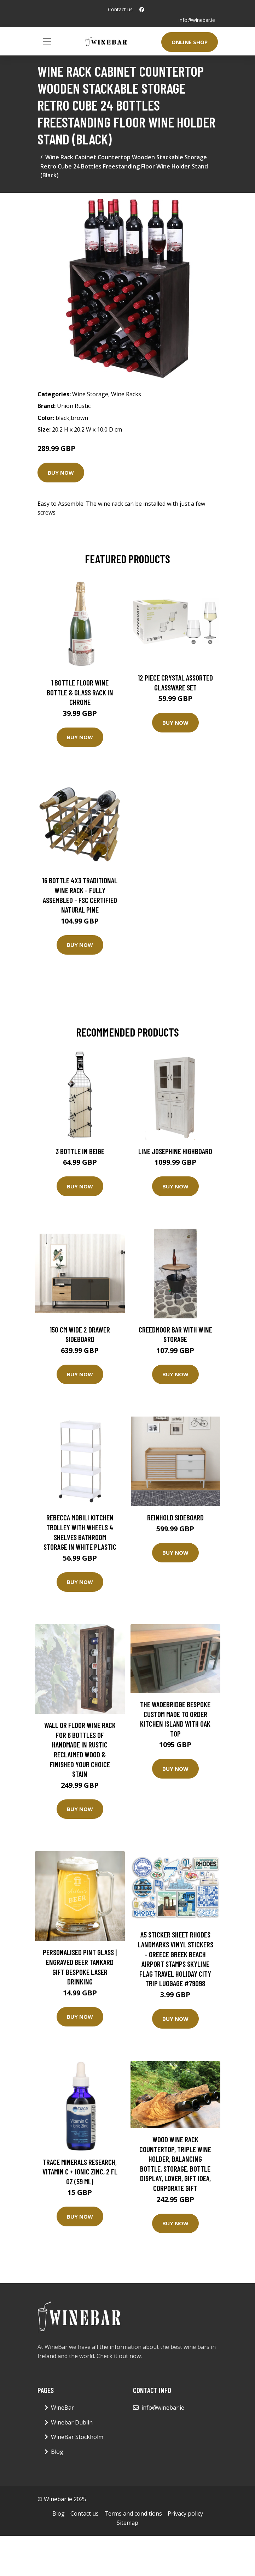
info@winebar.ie (197, 20)
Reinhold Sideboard (175, 1517)
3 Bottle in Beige (80, 1151)
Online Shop (190, 42)
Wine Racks (126, 394)
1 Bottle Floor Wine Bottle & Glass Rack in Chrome (80, 692)
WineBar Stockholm (77, 2437)
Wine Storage (90, 394)
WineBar (62, 2407)
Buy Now (61, 472)
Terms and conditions (133, 2513)
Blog (57, 2452)
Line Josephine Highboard (175, 1151)
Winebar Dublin (72, 2422)
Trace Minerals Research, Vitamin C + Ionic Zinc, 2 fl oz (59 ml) (79, 2171)
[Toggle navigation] (47, 41)
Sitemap (127, 2523)
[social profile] (142, 9)
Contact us (84, 2513)
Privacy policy (185, 2513)
